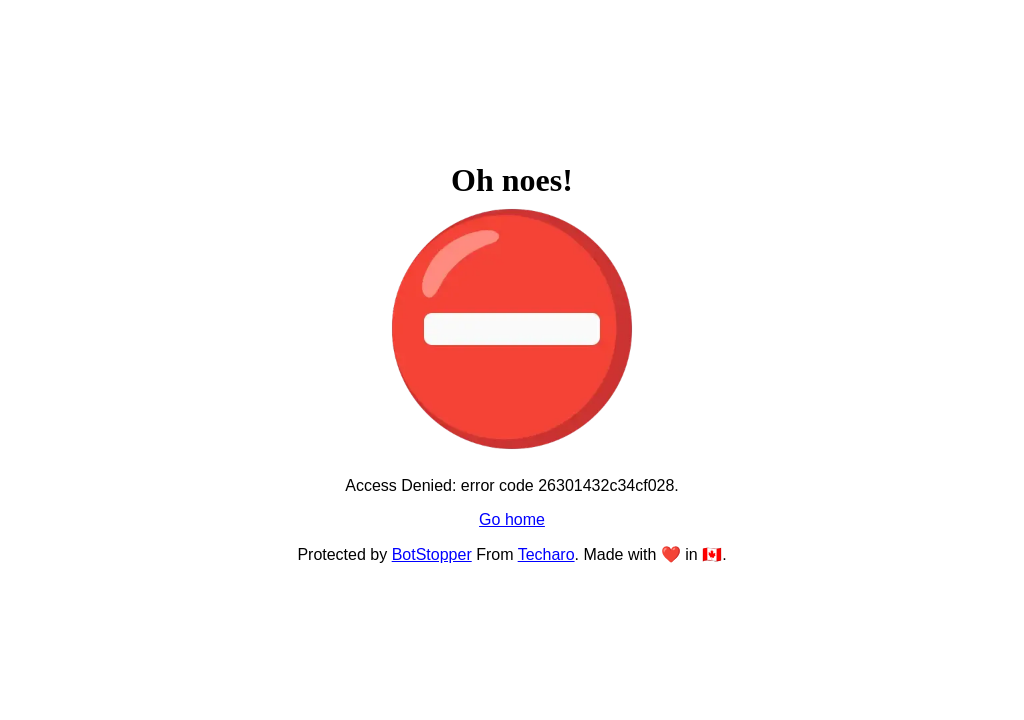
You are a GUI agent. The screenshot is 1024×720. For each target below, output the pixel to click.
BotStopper (432, 554)
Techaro (546, 554)
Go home (512, 519)
